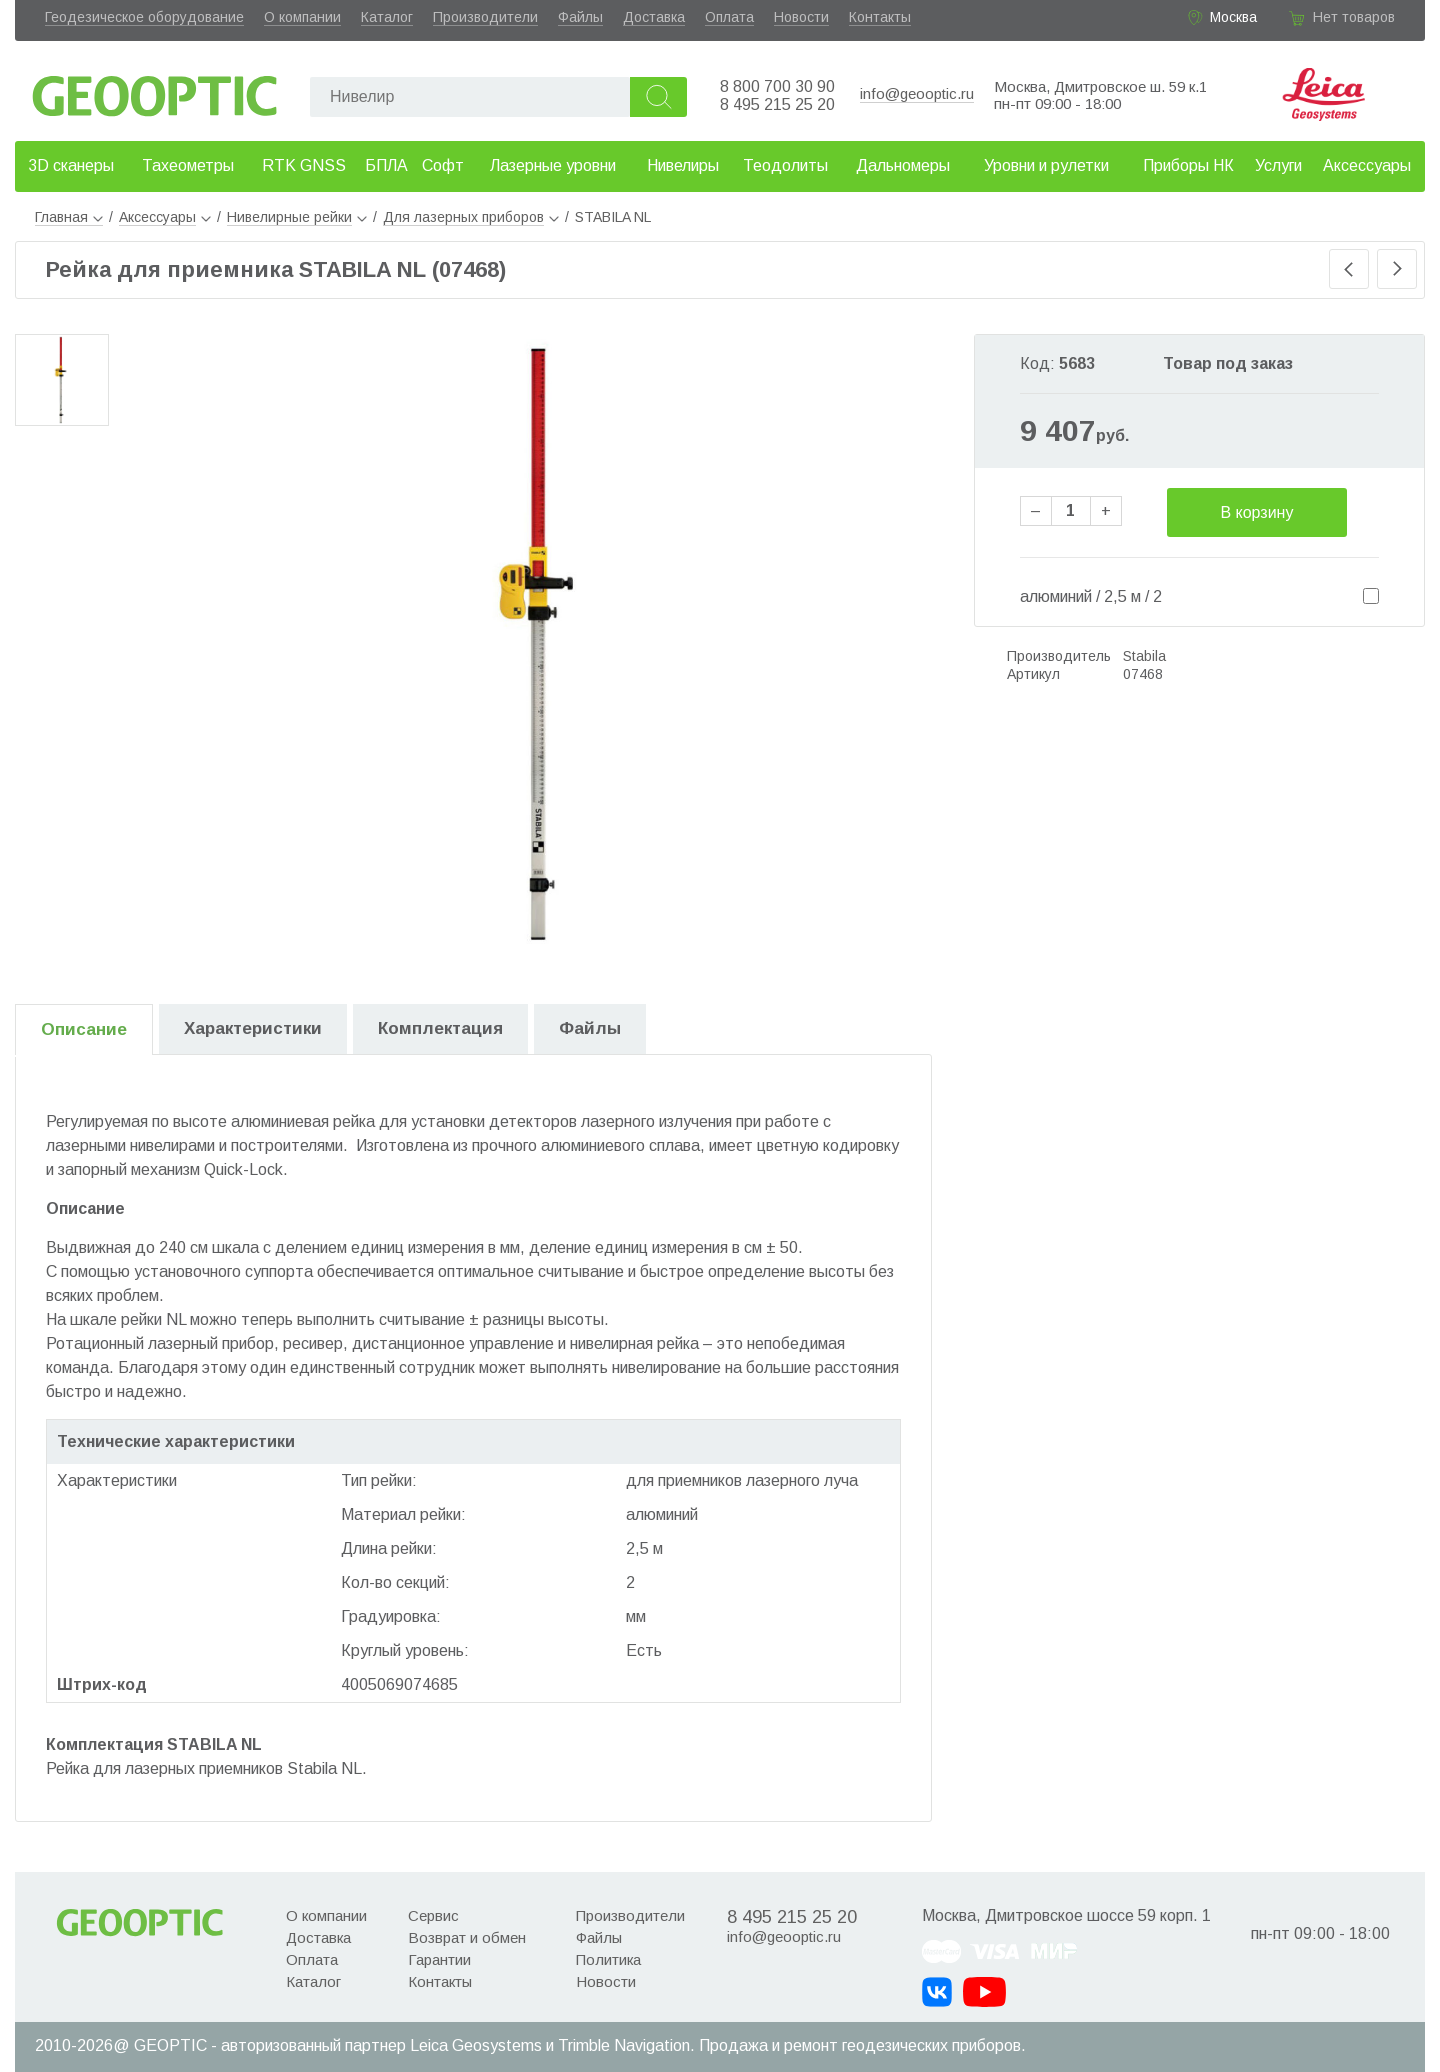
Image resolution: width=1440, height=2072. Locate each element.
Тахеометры (188, 165)
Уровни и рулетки (1046, 165)
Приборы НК (1188, 165)
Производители (485, 17)
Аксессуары (1367, 165)
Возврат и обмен (467, 1937)
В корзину (1256, 512)
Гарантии (439, 1959)
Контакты (880, 17)
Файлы (580, 17)
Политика (608, 1959)
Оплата (729, 17)
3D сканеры (71, 165)
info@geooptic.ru (917, 93)
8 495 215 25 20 (777, 104)
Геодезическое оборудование (144, 17)
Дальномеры (903, 165)
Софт (443, 165)
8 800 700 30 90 (777, 86)
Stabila (1144, 656)
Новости (801, 17)
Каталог (387, 17)
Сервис (433, 1915)
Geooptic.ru (155, 90)
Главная (69, 217)
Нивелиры (683, 165)
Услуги (1278, 165)
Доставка (654, 17)
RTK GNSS (304, 165)
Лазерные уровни (553, 165)
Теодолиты (785, 165)
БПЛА (386, 165)
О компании (302, 17)
